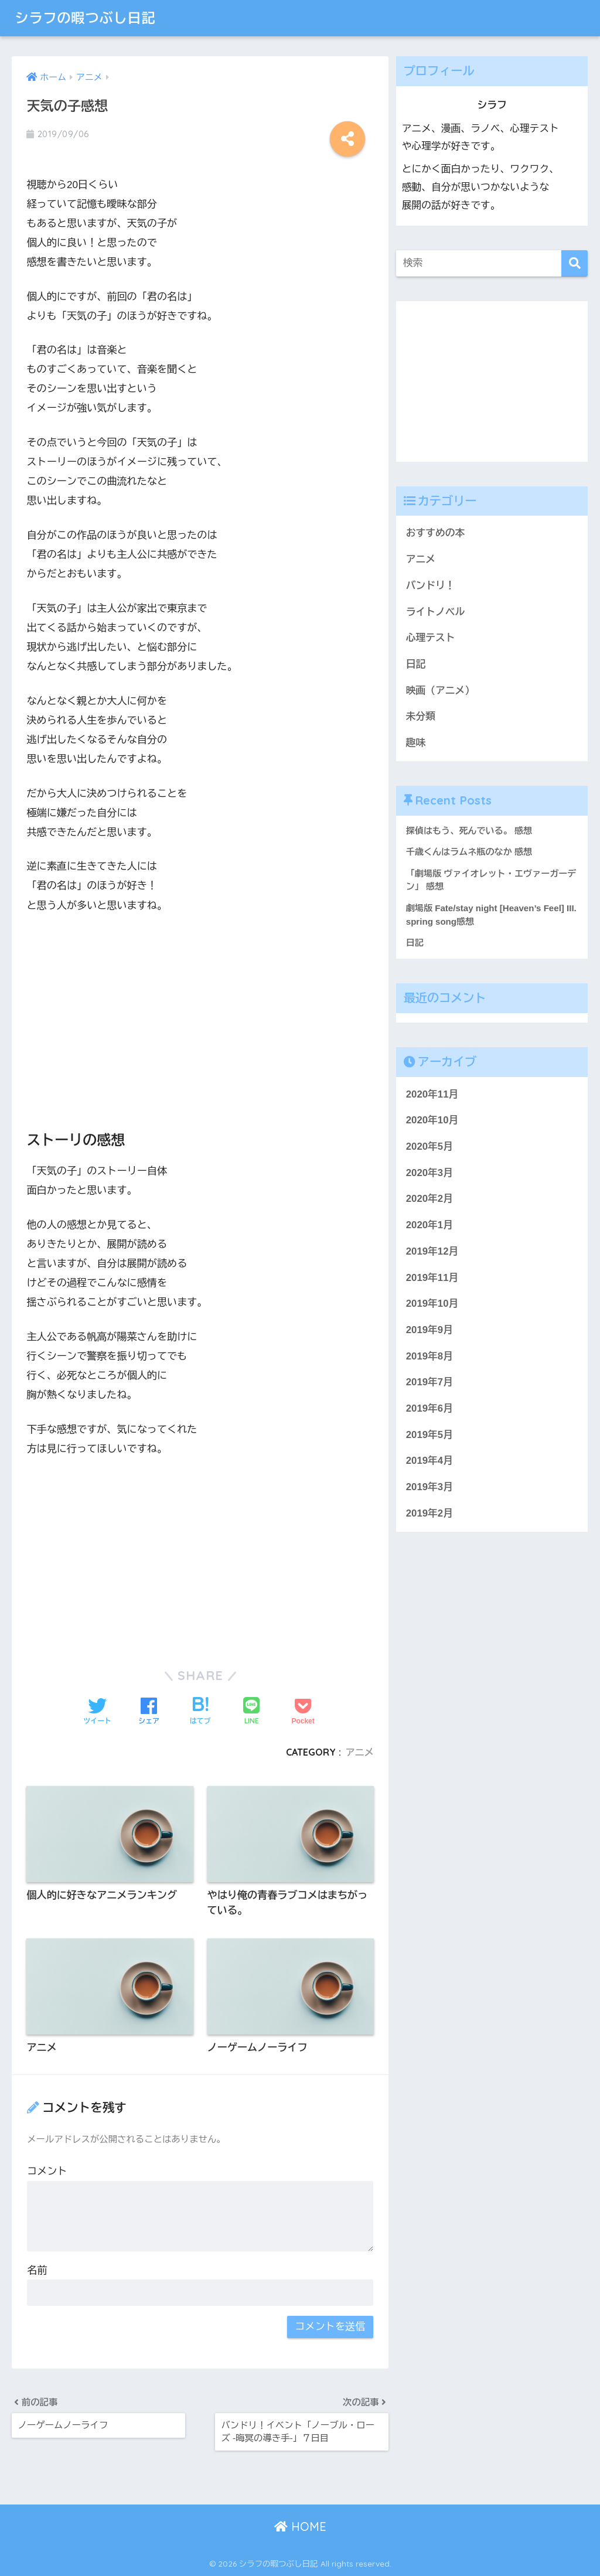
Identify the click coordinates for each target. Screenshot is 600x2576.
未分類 (420, 716)
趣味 (416, 742)
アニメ (359, 1752)
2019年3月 (429, 1487)
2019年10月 (432, 1303)
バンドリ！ (430, 585)
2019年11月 (432, 1277)
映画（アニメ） (440, 690)
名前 (37, 2270)
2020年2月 (429, 1198)
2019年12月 (432, 1251)
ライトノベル (435, 612)
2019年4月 (429, 1460)
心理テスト (430, 637)
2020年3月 (429, 1172)
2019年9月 (429, 1329)
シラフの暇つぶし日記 (85, 17)
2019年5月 (429, 1434)
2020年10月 (432, 1120)
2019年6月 (429, 1408)
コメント (47, 2171)
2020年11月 (432, 1094)
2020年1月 (429, 1225)
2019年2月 (429, 1513)
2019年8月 (429, 1356)
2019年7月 (429, 1382)
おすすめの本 (435, 533)
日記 (416, 664)
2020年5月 (429, 1146)
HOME (300, 2526)
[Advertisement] (200, 1012)
